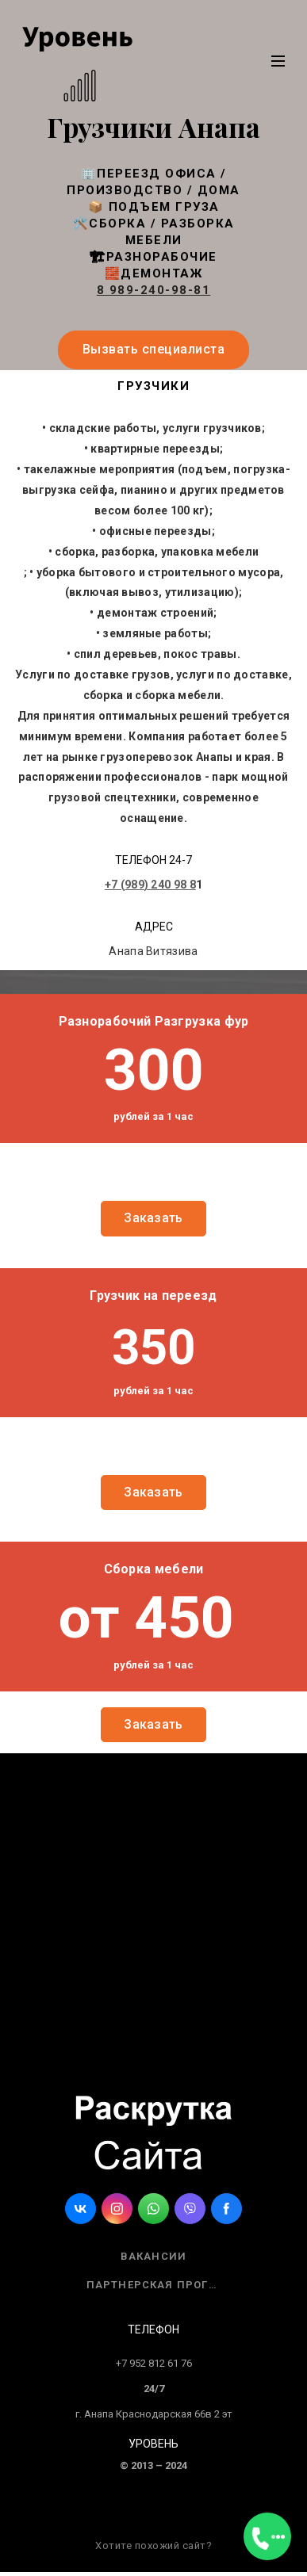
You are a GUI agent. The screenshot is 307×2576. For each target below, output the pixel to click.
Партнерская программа (159, 2285)
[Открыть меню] (267, 2536)
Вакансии (154, 2256)
